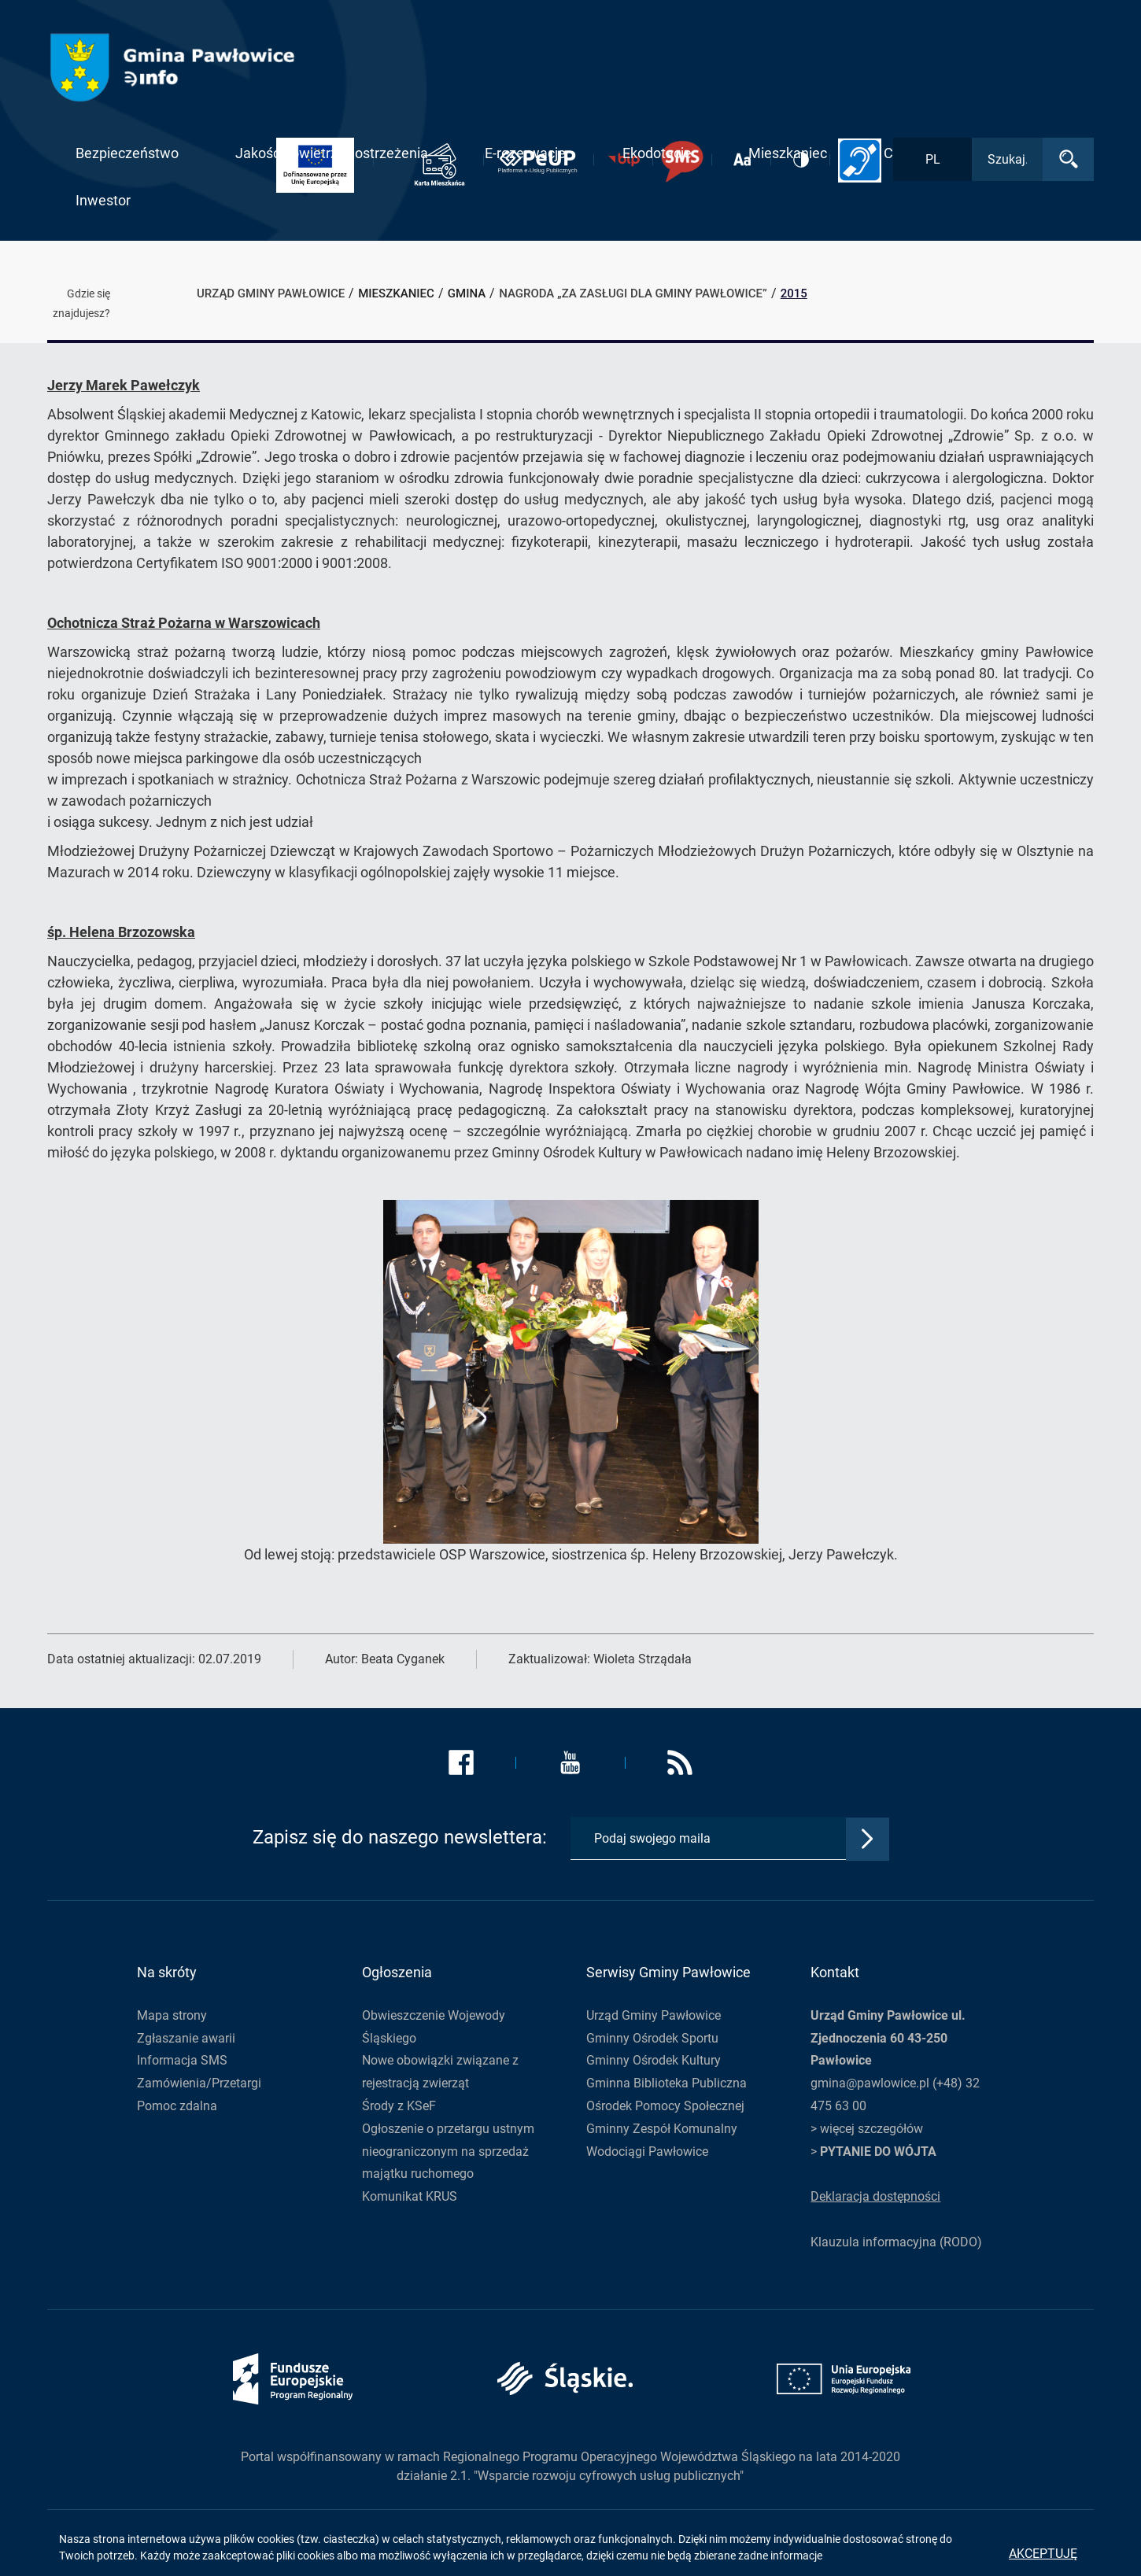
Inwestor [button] (103, 200)
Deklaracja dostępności (875, 2196)
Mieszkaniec (396, 293)
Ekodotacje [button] (657, 153)
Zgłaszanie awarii (186, 2038)
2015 (794, 293)
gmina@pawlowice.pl (870, 2083)
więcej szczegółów (871, 2128)
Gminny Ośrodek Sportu (652, 2038)
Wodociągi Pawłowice (647, 2151)
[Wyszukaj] (1068, 159)
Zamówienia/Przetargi (199, 2083)
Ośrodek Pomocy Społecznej (665, 2105)
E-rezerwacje (525, 153)
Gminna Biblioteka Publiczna (666, 2083)
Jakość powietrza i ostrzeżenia (331, 153)
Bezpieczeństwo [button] (127, 153)
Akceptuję (1043, 2553)
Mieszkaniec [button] (787, 153)
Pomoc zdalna (177, 2105)
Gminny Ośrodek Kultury (653, 2060)
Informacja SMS (182, 2060)
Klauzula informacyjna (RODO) (896, 2242)
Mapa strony (172, 2015)
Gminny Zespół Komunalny (661, 2128)
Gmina (467, 293)
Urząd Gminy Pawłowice (653, 2015)
